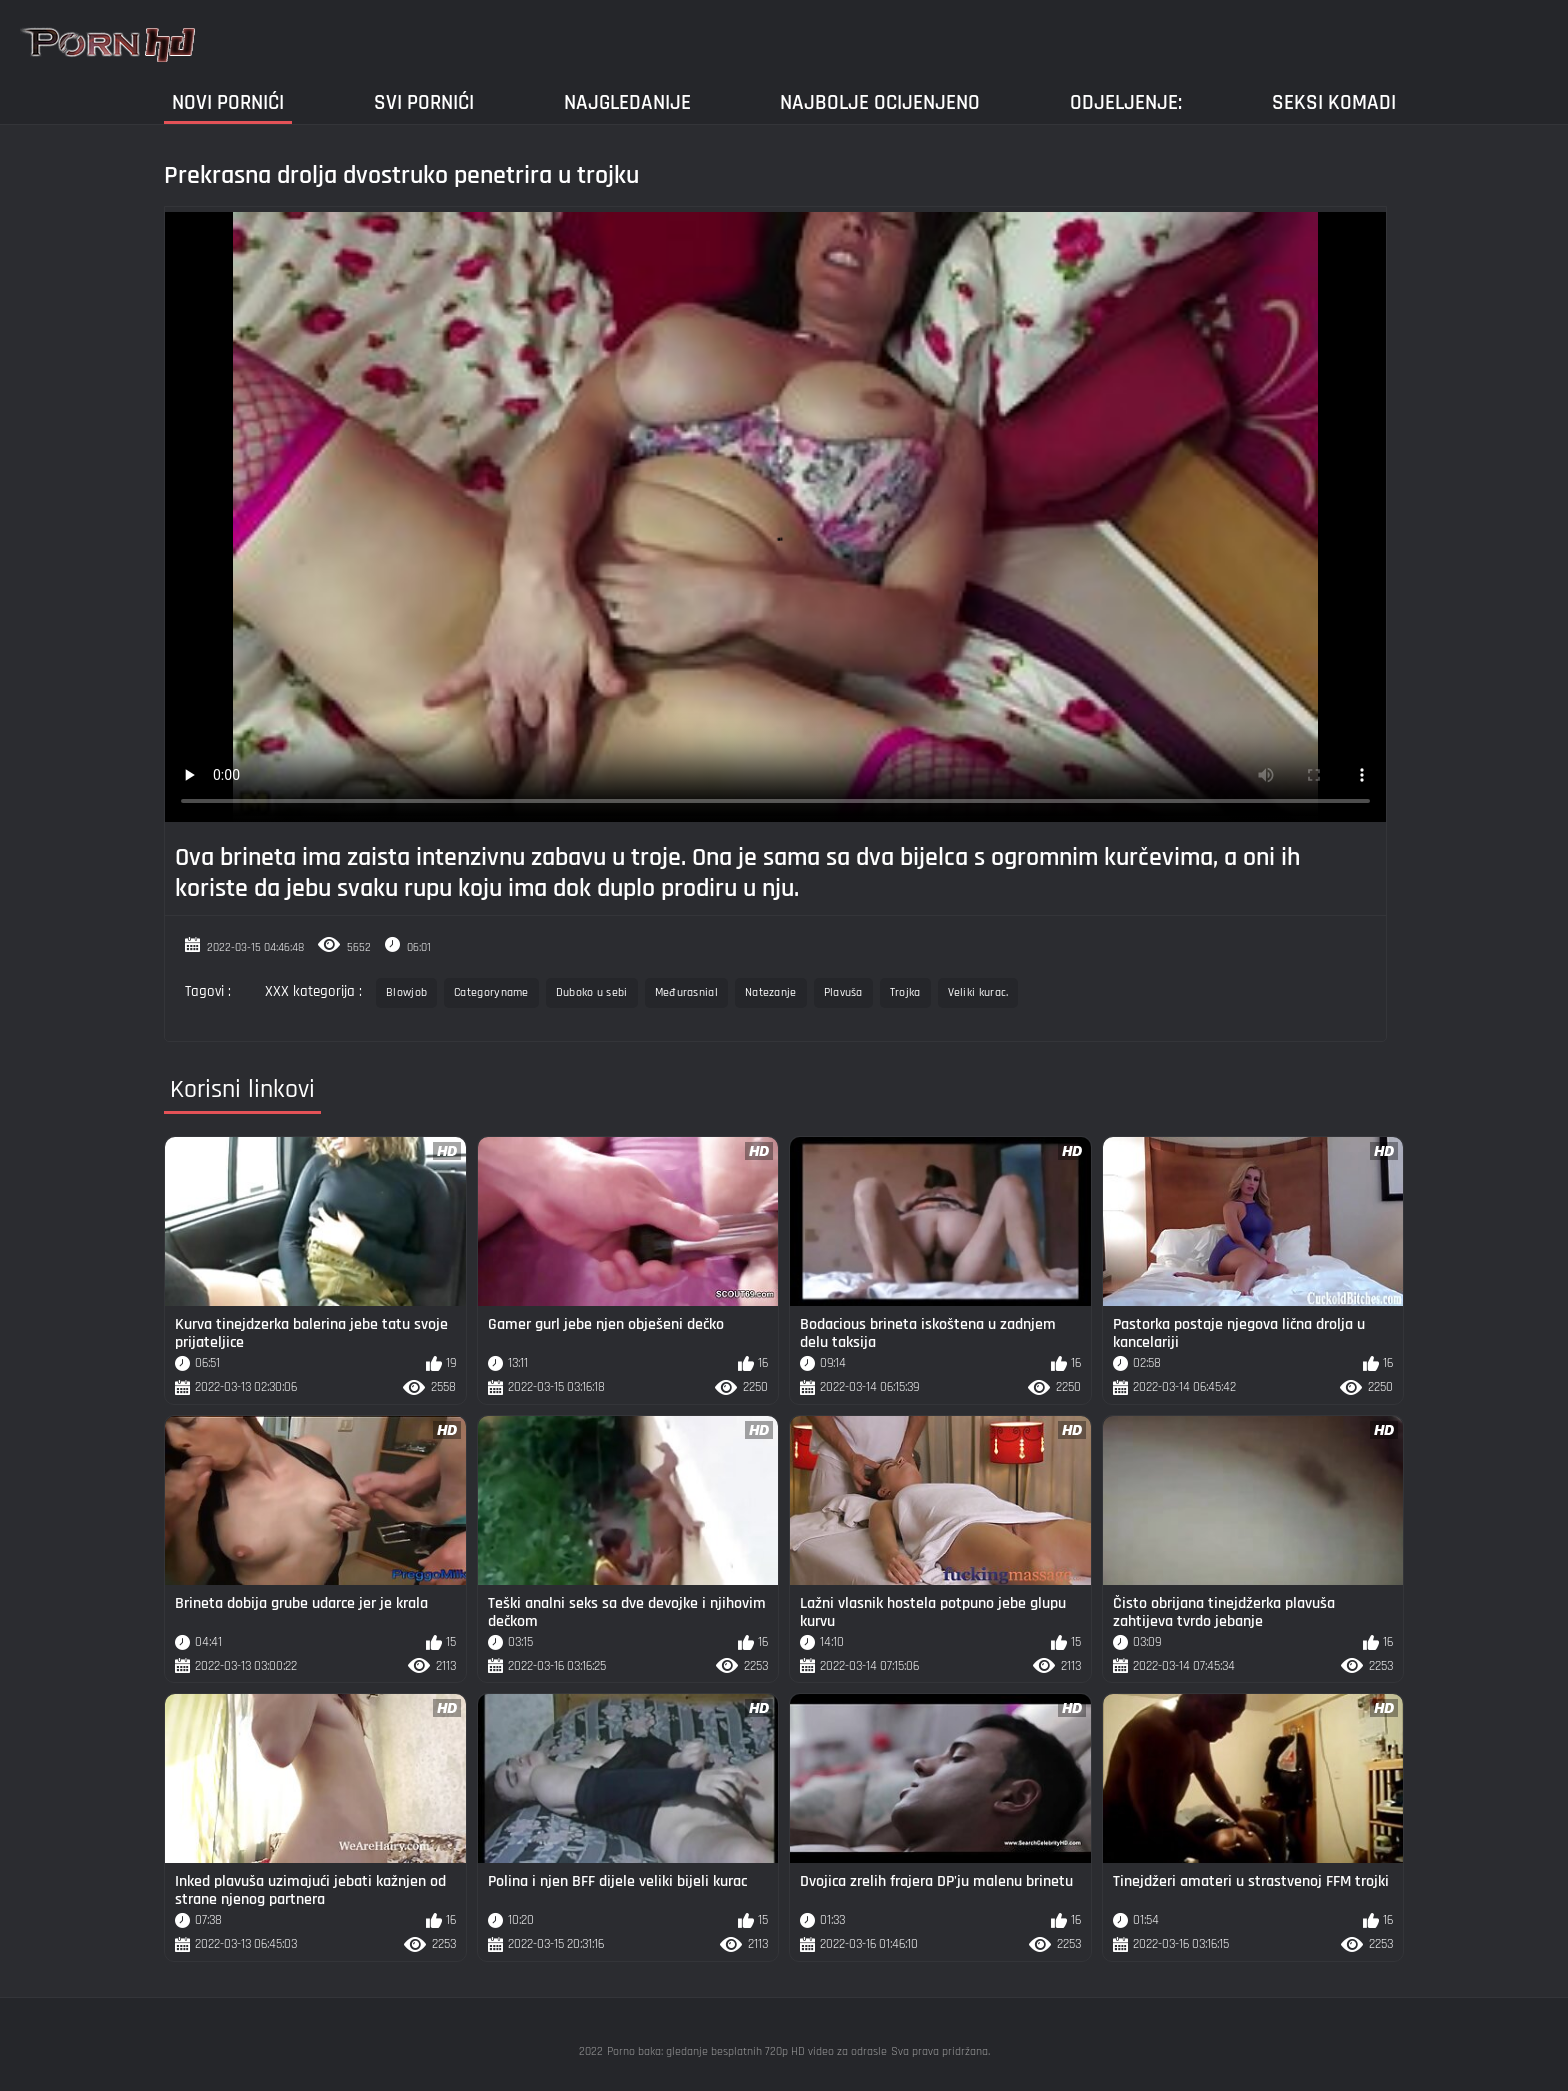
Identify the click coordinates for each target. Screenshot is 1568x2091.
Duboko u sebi (592, 992)
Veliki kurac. (978, 992)
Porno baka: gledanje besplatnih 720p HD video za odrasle (747, 2051)
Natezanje (771, 992)
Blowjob (406, 992)
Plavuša (843, 992)
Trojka (905, 992)
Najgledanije (627, 102)
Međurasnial (686, 992)
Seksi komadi (1334, 102)
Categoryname (491, 992)
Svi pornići (424, 102)
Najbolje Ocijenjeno (880, 102)
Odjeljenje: (1126, 102)
